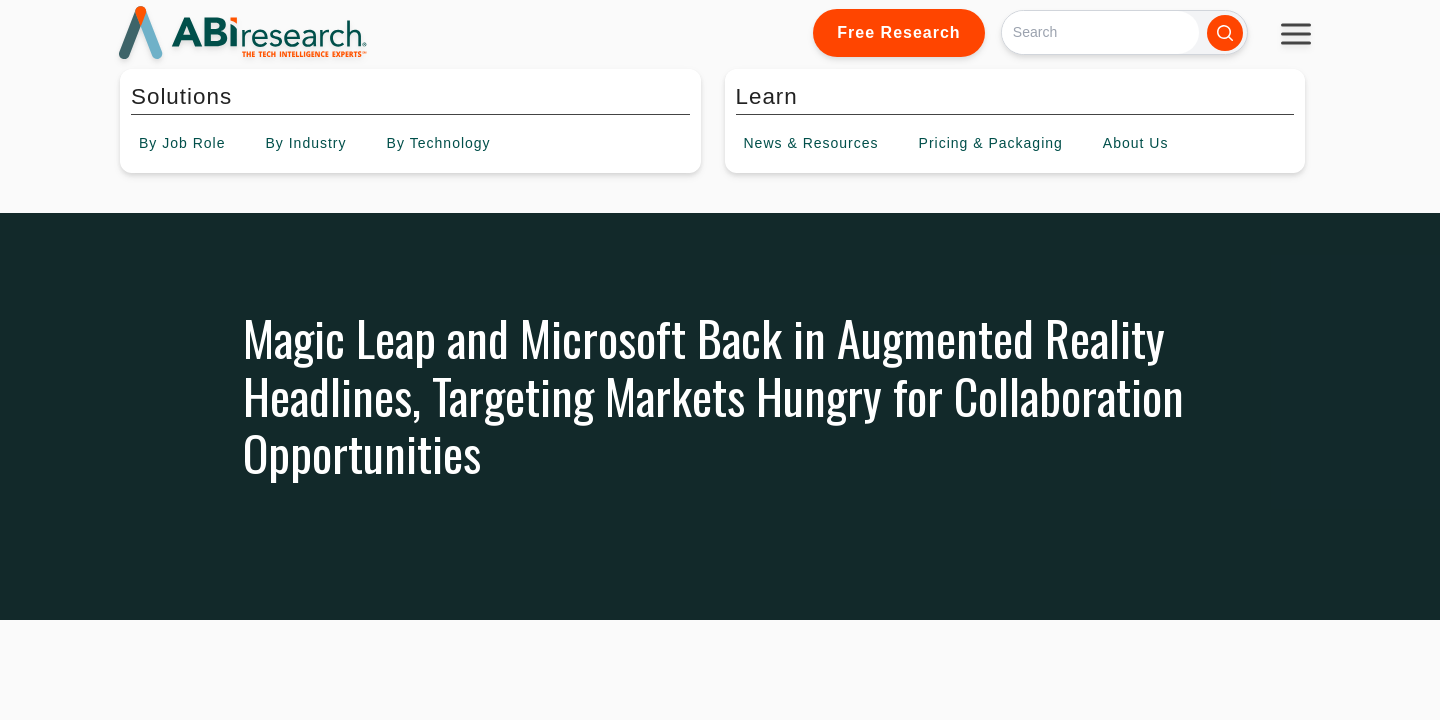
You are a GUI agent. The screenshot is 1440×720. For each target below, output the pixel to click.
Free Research (898, 32)
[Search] (1100, 32)
